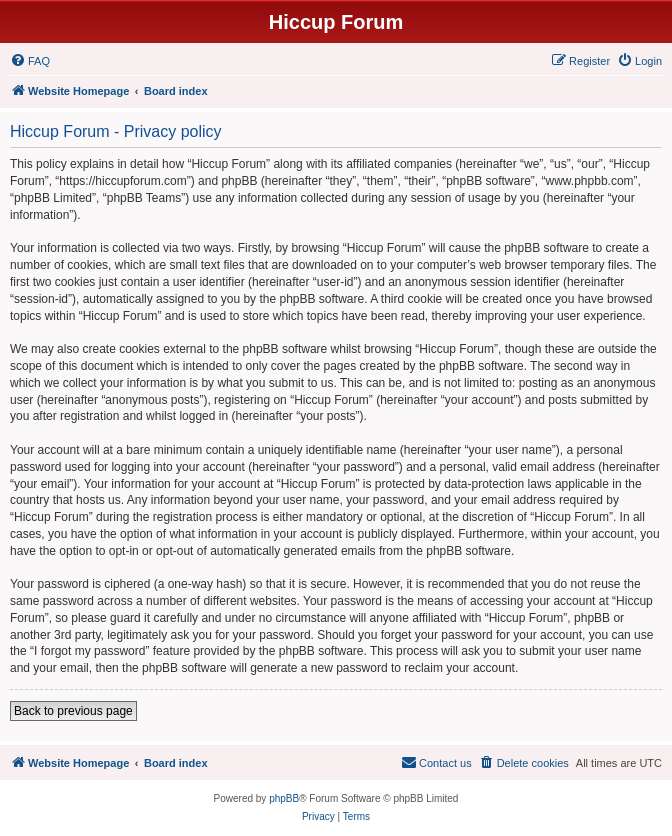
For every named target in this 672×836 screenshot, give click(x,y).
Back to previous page (73, 711)
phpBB (284, 798)
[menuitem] (30, 61)
